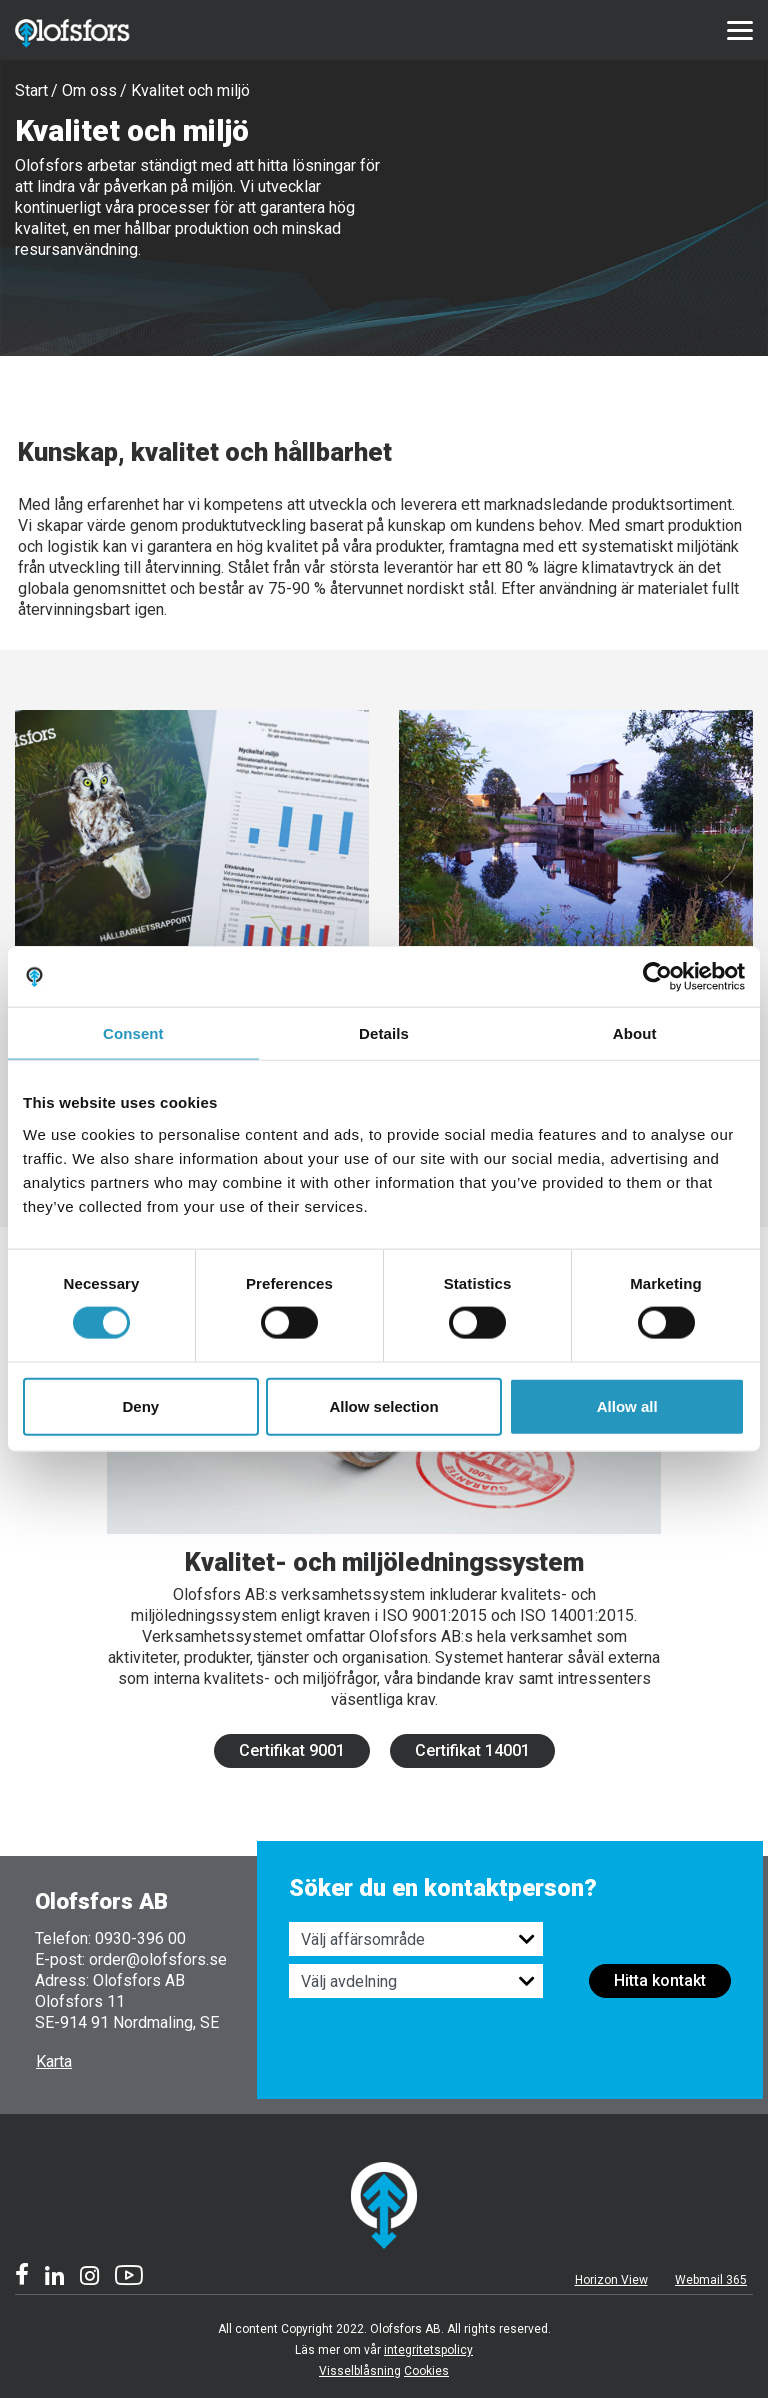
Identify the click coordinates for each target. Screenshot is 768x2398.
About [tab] (635, 1033)
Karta (54, 2061)
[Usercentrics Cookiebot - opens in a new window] (657, 977)
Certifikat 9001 (292, 1750)
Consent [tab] (133, 1033)
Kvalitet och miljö (190, 90)
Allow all (627, 1405)
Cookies (426, 2371)
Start (31, 90)
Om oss (89, 90)
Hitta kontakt (660, 1980)
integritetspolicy (428, 2350)
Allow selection (383, 1405)
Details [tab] (384, 1033)
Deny (140, 1405)
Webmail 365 (711, 2280)
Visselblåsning (360, 2371)
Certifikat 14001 (472, 1750)
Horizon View (611, 2280)
